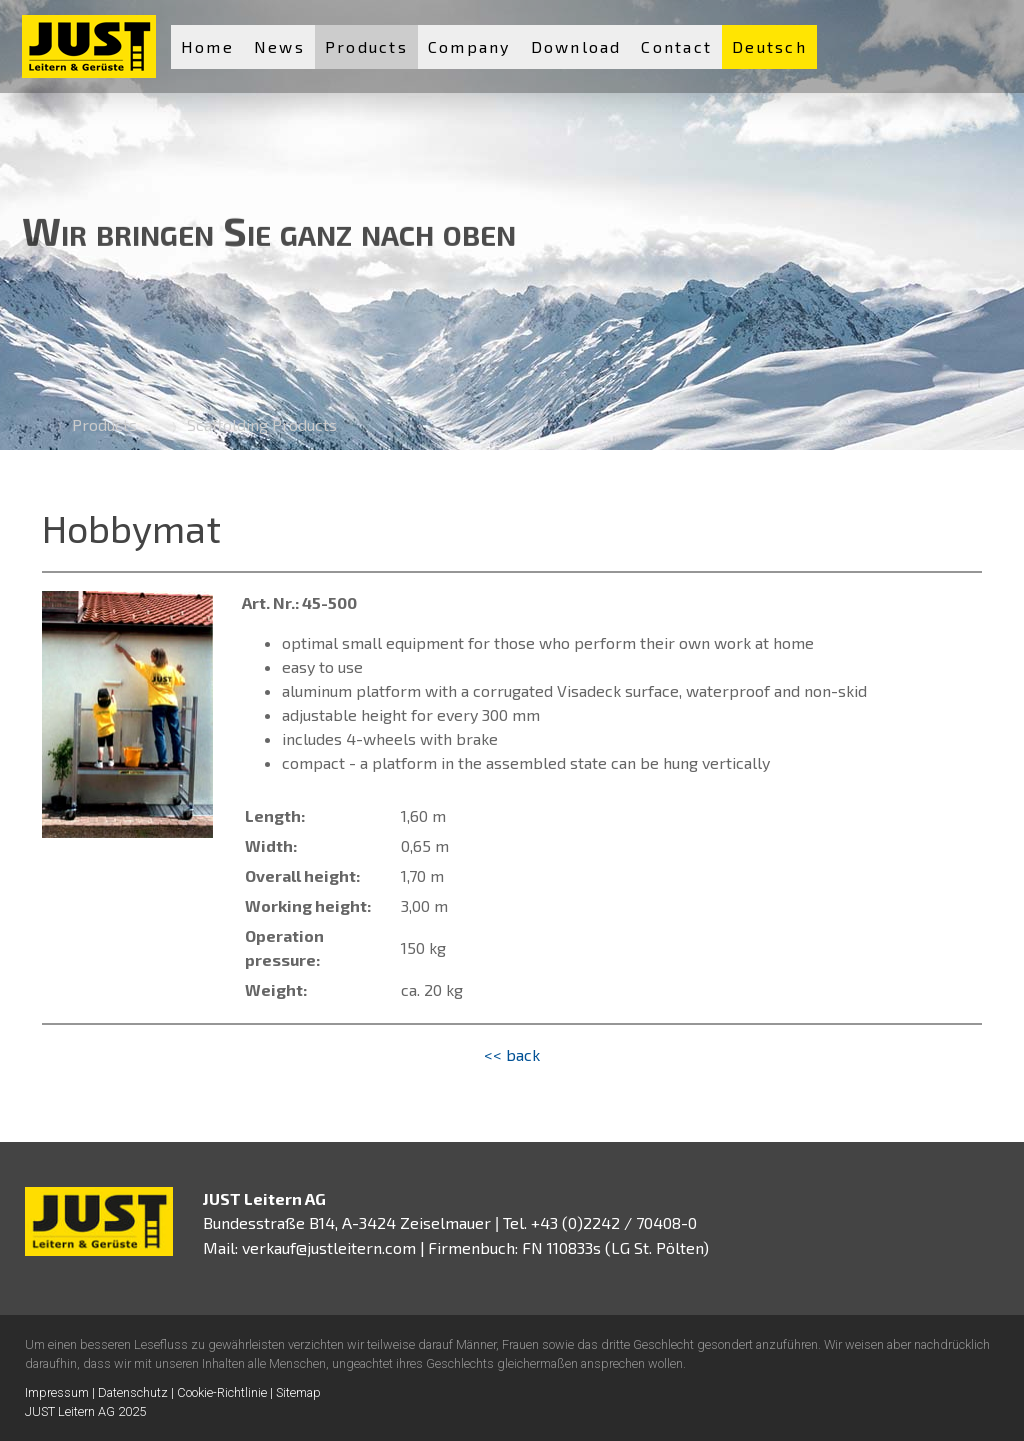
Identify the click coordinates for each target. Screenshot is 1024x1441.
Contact (676, 46)
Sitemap (298, 1392)
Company (469, 46)
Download (576, 46)
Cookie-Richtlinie (222, 1392)
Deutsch (769, 46)
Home (207, 46)
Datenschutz (133, 1392)
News (279, 46)
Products (366, 46)
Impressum (57, 1392)
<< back (512, 1054)
